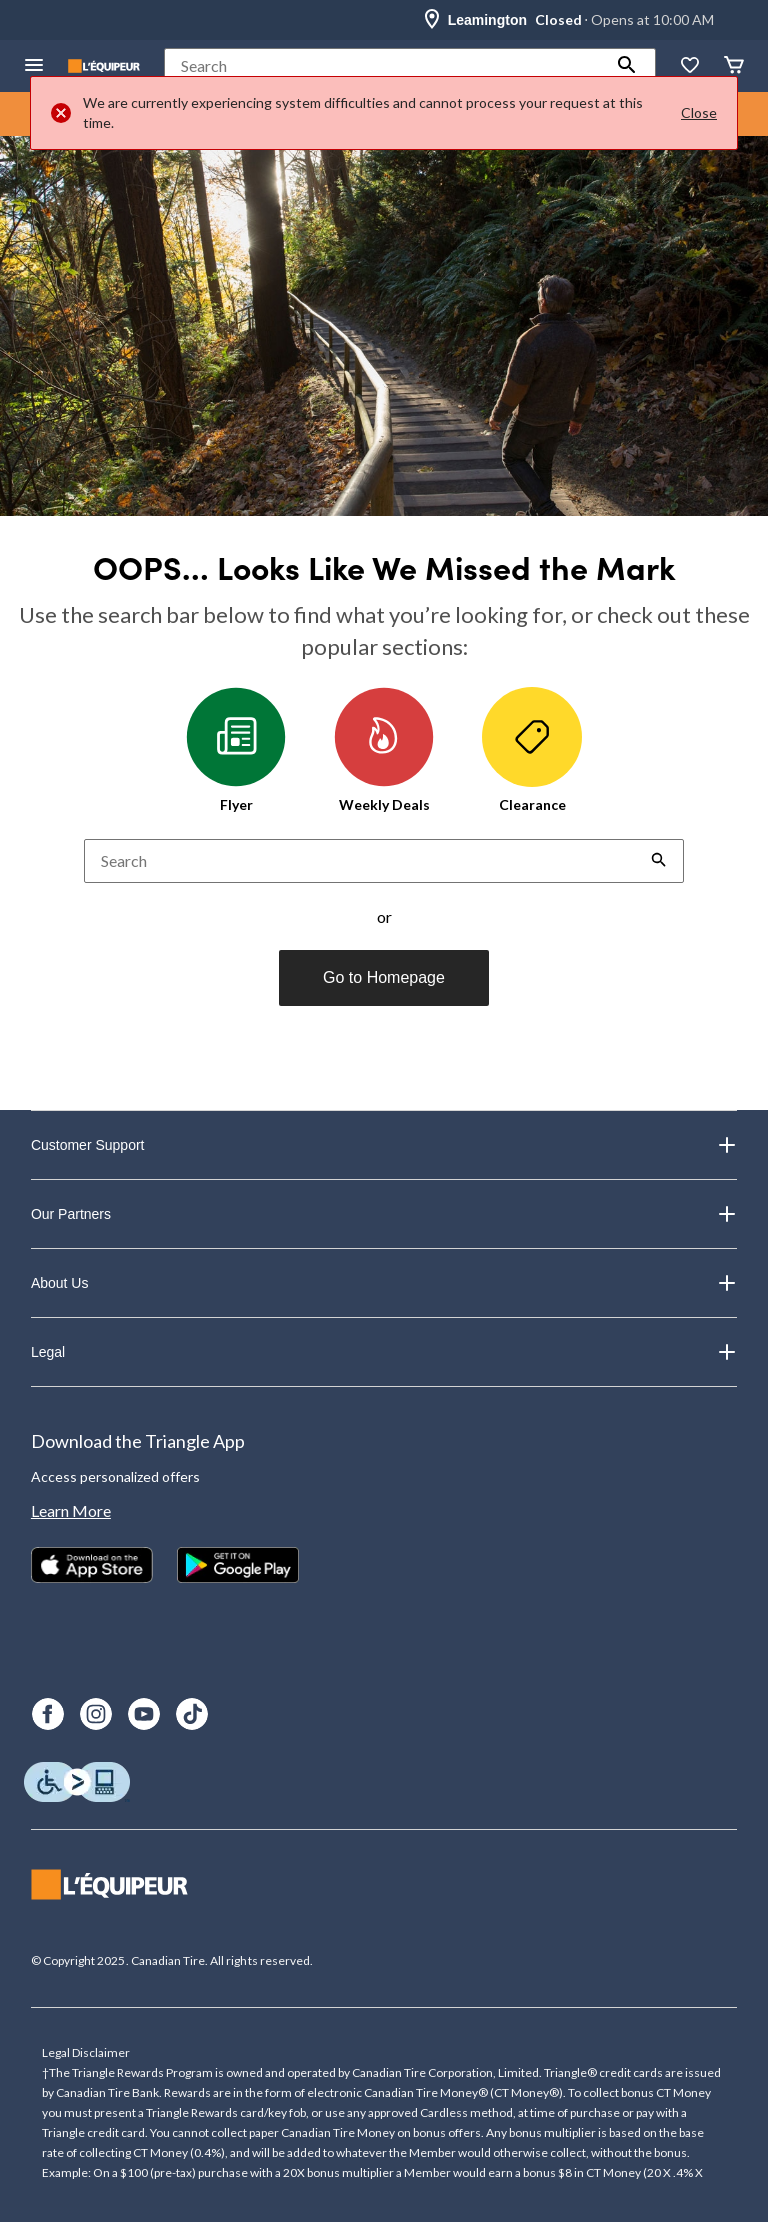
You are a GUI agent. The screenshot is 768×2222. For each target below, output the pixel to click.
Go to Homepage (384, 977)
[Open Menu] (34, 66)
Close (699, 112)
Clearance (532, 750)
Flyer (236, 750)
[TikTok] (192, 1714)
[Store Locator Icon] (432, 20)
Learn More (71, 1510)
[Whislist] (690, 66)
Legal (384, 1352)
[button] (627, 66)
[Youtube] (144, 1714)
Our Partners (384, 1214)
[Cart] (734, 66)
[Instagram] (96, 1714)
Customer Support (384, 1145)
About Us (384, 1283)
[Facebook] (48, 1714)
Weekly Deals (384, 750)
